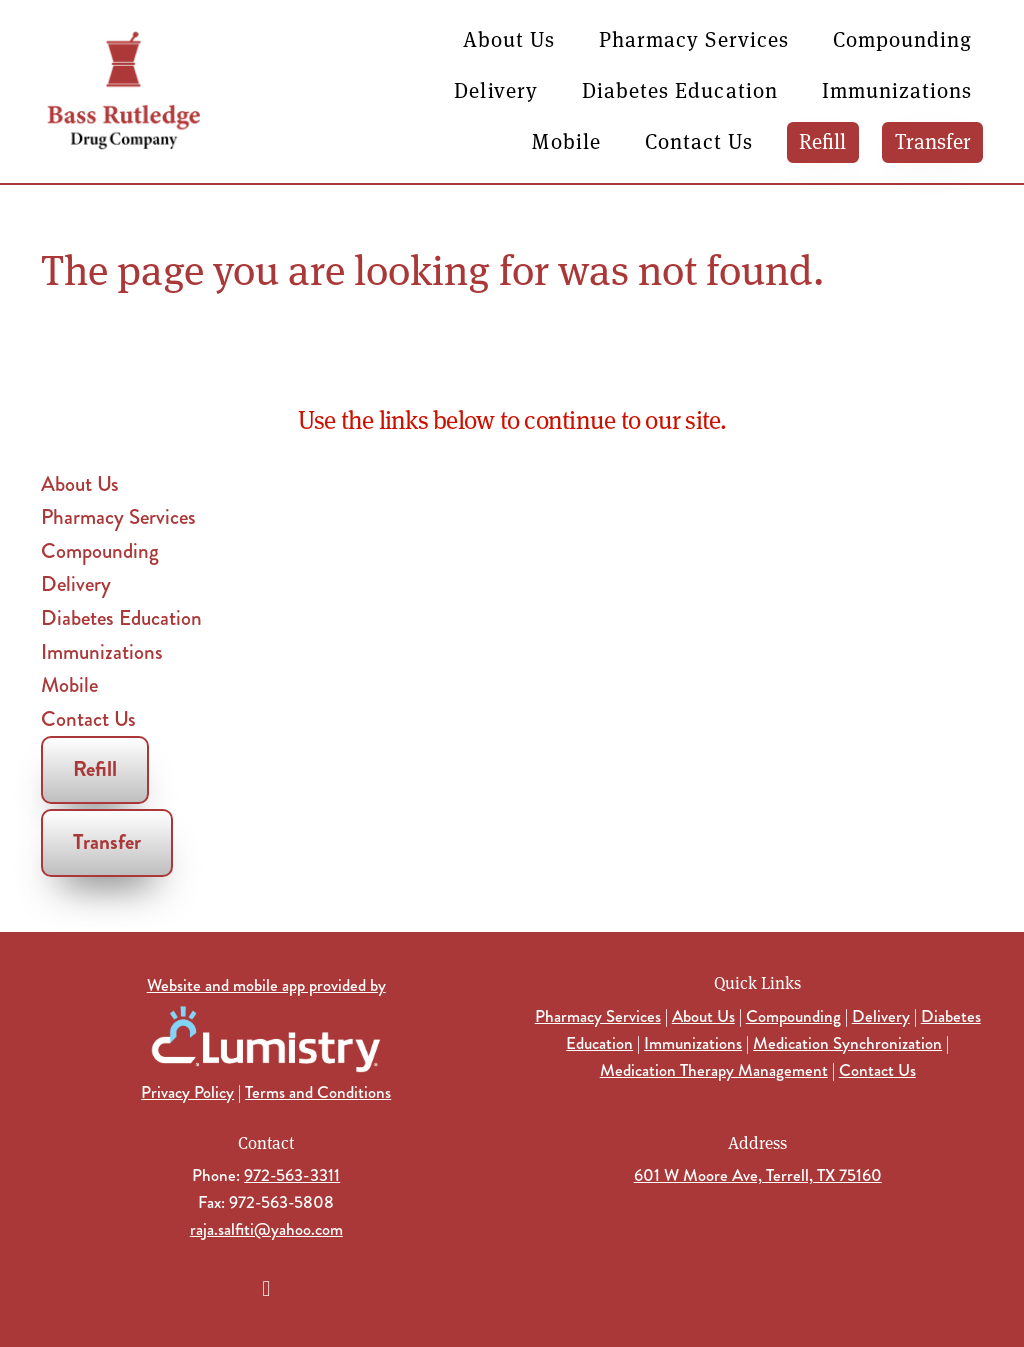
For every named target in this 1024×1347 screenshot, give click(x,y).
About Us (509, 38)
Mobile (566, 140)
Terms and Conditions (318, 1092)
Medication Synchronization (847, 1043)
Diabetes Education (680, 89)
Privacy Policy (187, 1092)
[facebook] (266, 1288)
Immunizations (897, 89)
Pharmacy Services (694, 38)
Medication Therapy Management (714, 1070)
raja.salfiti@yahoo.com (266, 1229)
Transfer (933, 140)
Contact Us (699, 140)
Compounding (903, 38)
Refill (822, 140)
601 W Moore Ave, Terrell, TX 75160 (758, 1175)
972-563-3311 (292, 1175)
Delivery (495, 89)
